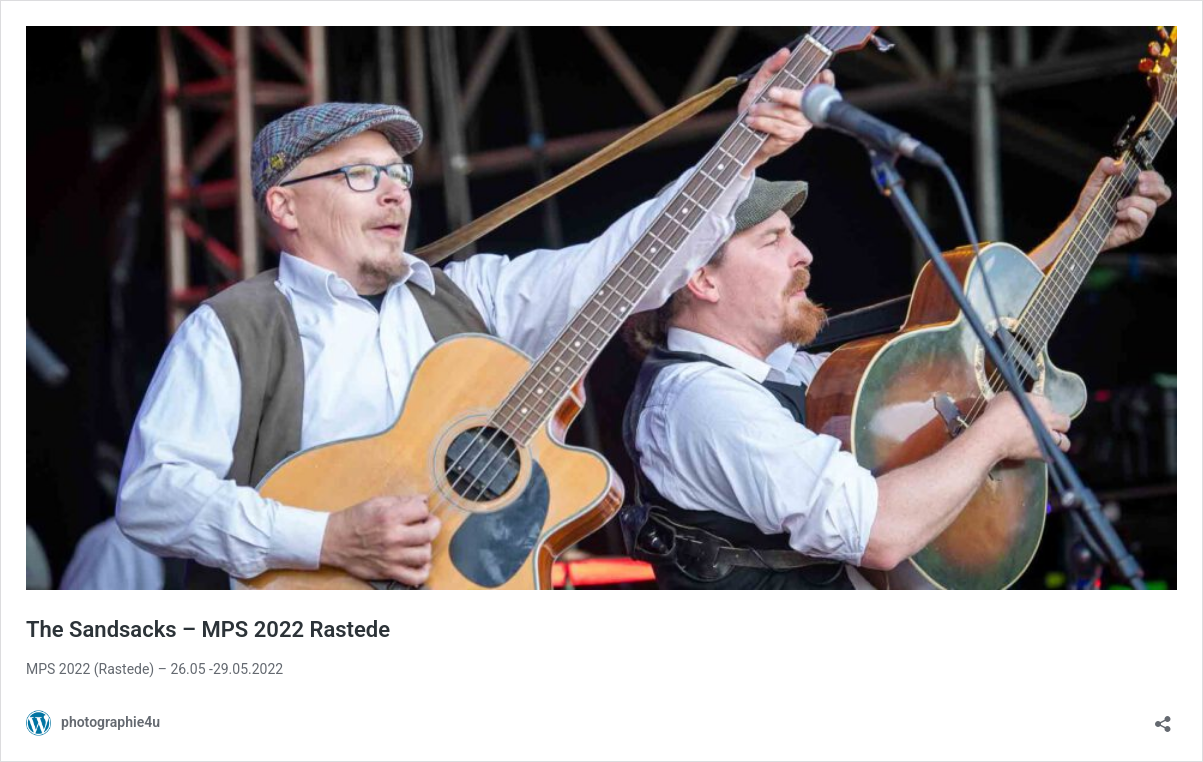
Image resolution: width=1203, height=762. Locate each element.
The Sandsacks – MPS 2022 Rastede (208, 629)
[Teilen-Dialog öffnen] (1163, 717)
